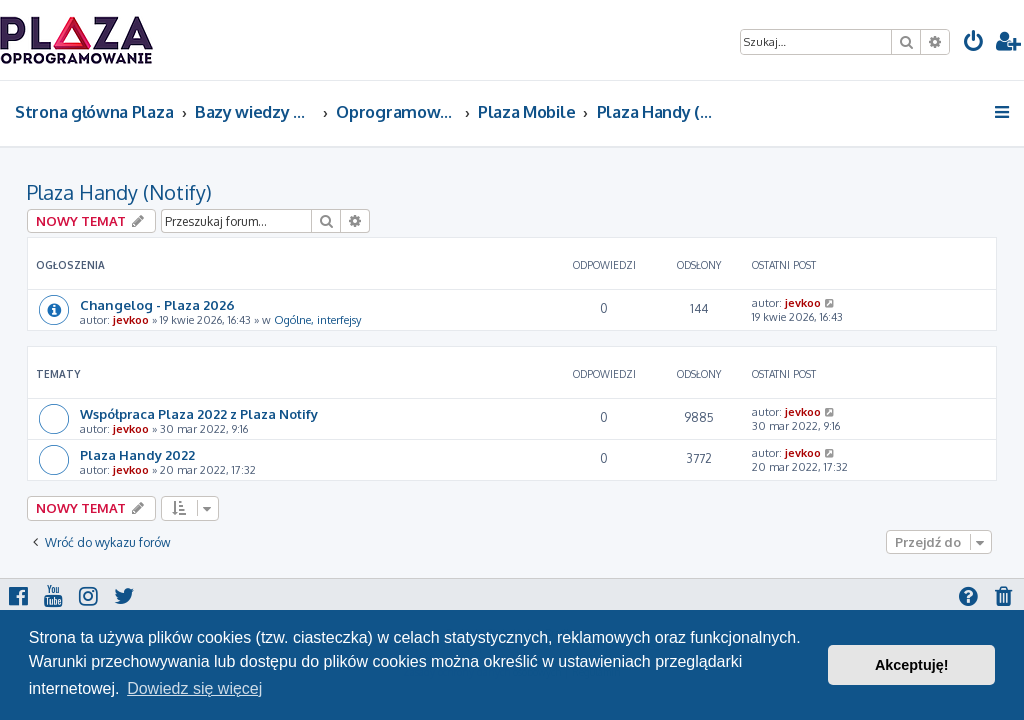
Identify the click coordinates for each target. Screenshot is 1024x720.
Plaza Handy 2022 (137, 454)
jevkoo (131, 320)
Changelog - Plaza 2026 (157, 304)
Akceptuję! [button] (912, 665)
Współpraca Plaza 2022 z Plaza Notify (199, 413)
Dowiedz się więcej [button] (194, 688)
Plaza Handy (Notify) (119, 192)
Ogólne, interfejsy (317, 320)
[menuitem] (974, 43)
